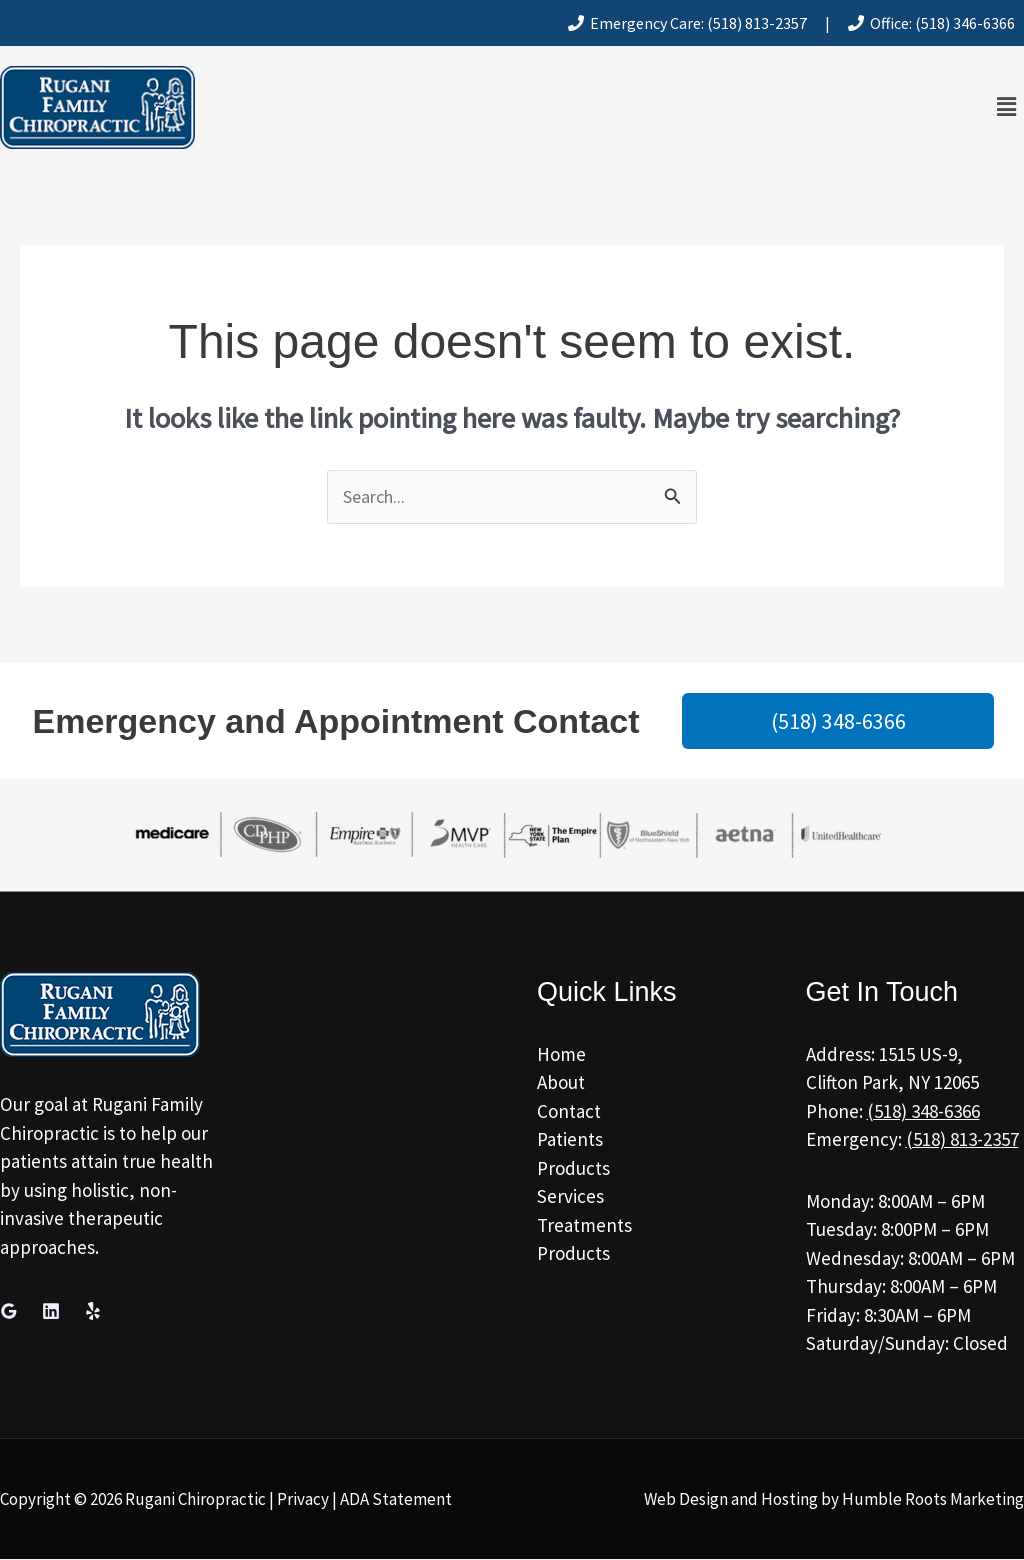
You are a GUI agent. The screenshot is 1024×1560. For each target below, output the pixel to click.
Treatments (584, 1226)
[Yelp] (93, 1312)
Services (570, 1197)
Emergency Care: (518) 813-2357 (687, 23)
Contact (569, 1112)
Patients (570, 1140)
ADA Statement (396, 1500)
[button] (1007, 107)
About (561, 1083)
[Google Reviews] (9, 1312)
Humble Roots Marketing (933, 1500)
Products (573, 1169)
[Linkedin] (51, 1312)
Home (561, 1055)
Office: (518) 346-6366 (931, 23)
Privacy (303, 1500)
